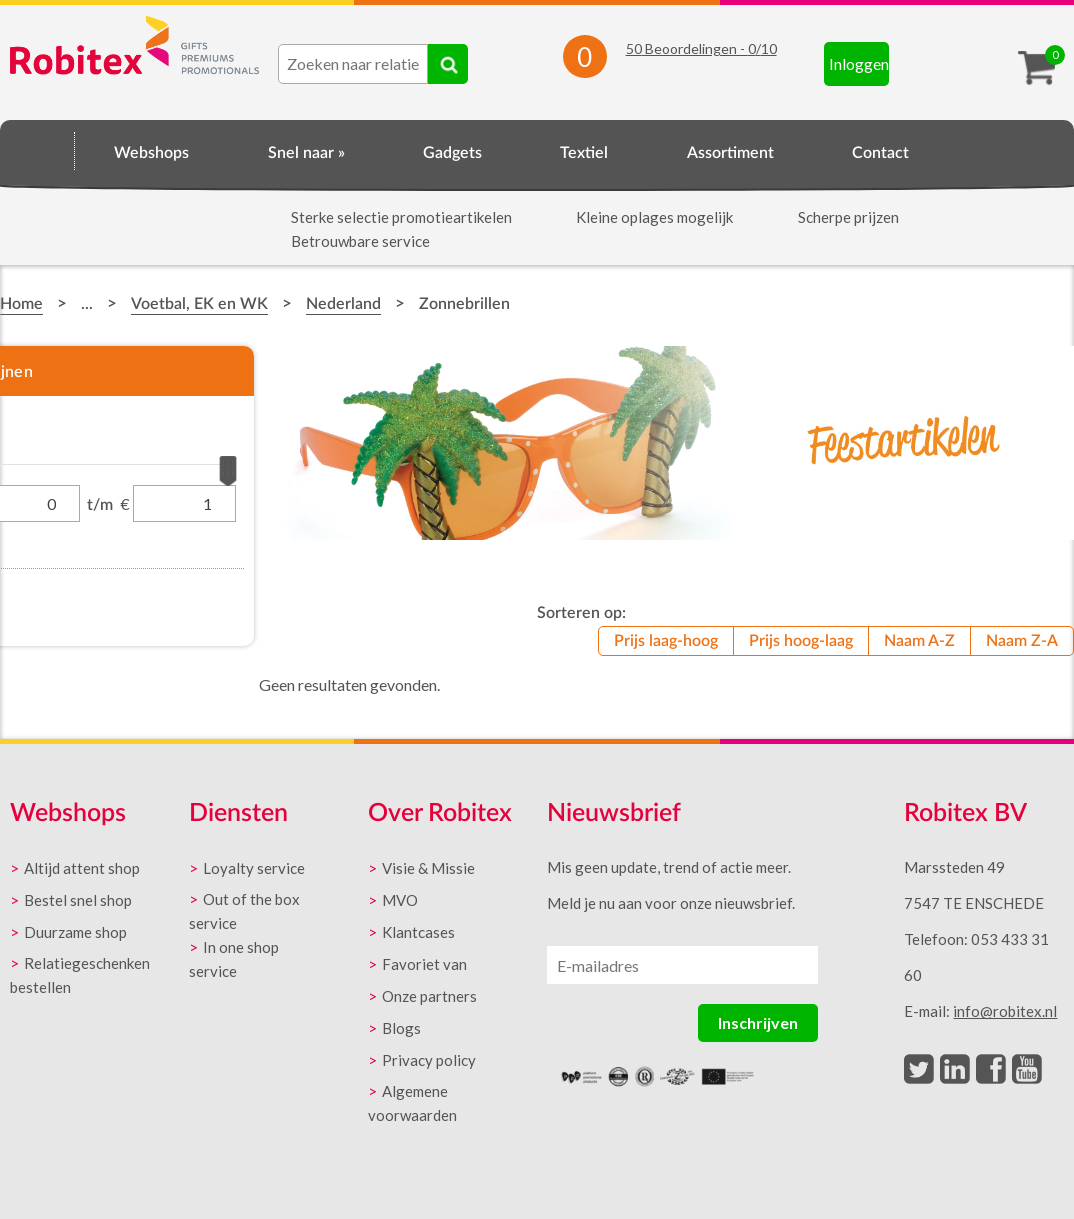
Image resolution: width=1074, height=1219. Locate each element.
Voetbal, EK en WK (199, 304)
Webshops (151, 153)
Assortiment (730, 153)
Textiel (584, 153)
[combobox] (353, 64)
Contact (880, 153)
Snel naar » (306, 153)
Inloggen (859, 63)
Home (37, 150)
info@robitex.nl (1005, 1011)
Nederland (343, 304)
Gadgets (452, 153)
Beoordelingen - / (701, 48)
